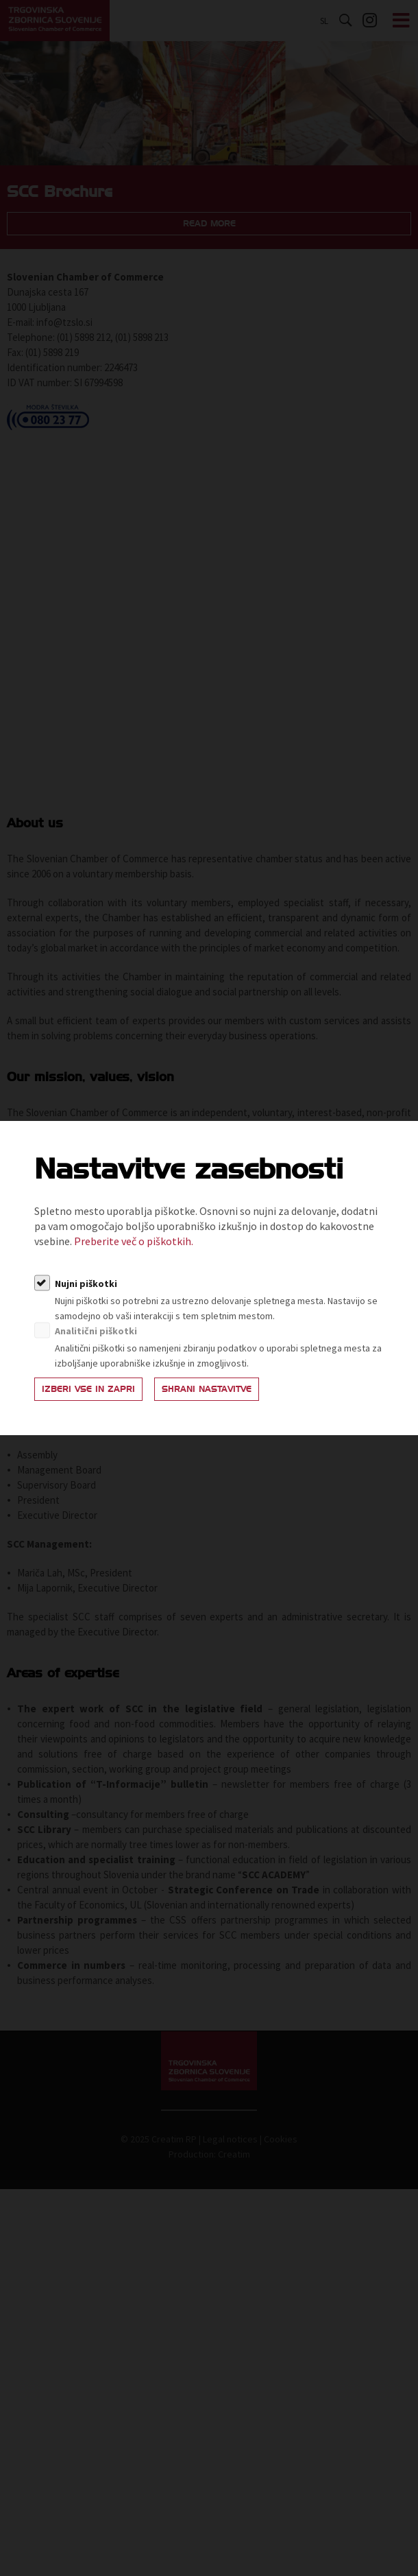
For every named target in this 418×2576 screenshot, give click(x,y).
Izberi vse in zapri (88, 1389)
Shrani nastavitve (206, 1389)
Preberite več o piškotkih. (133, 1241)
